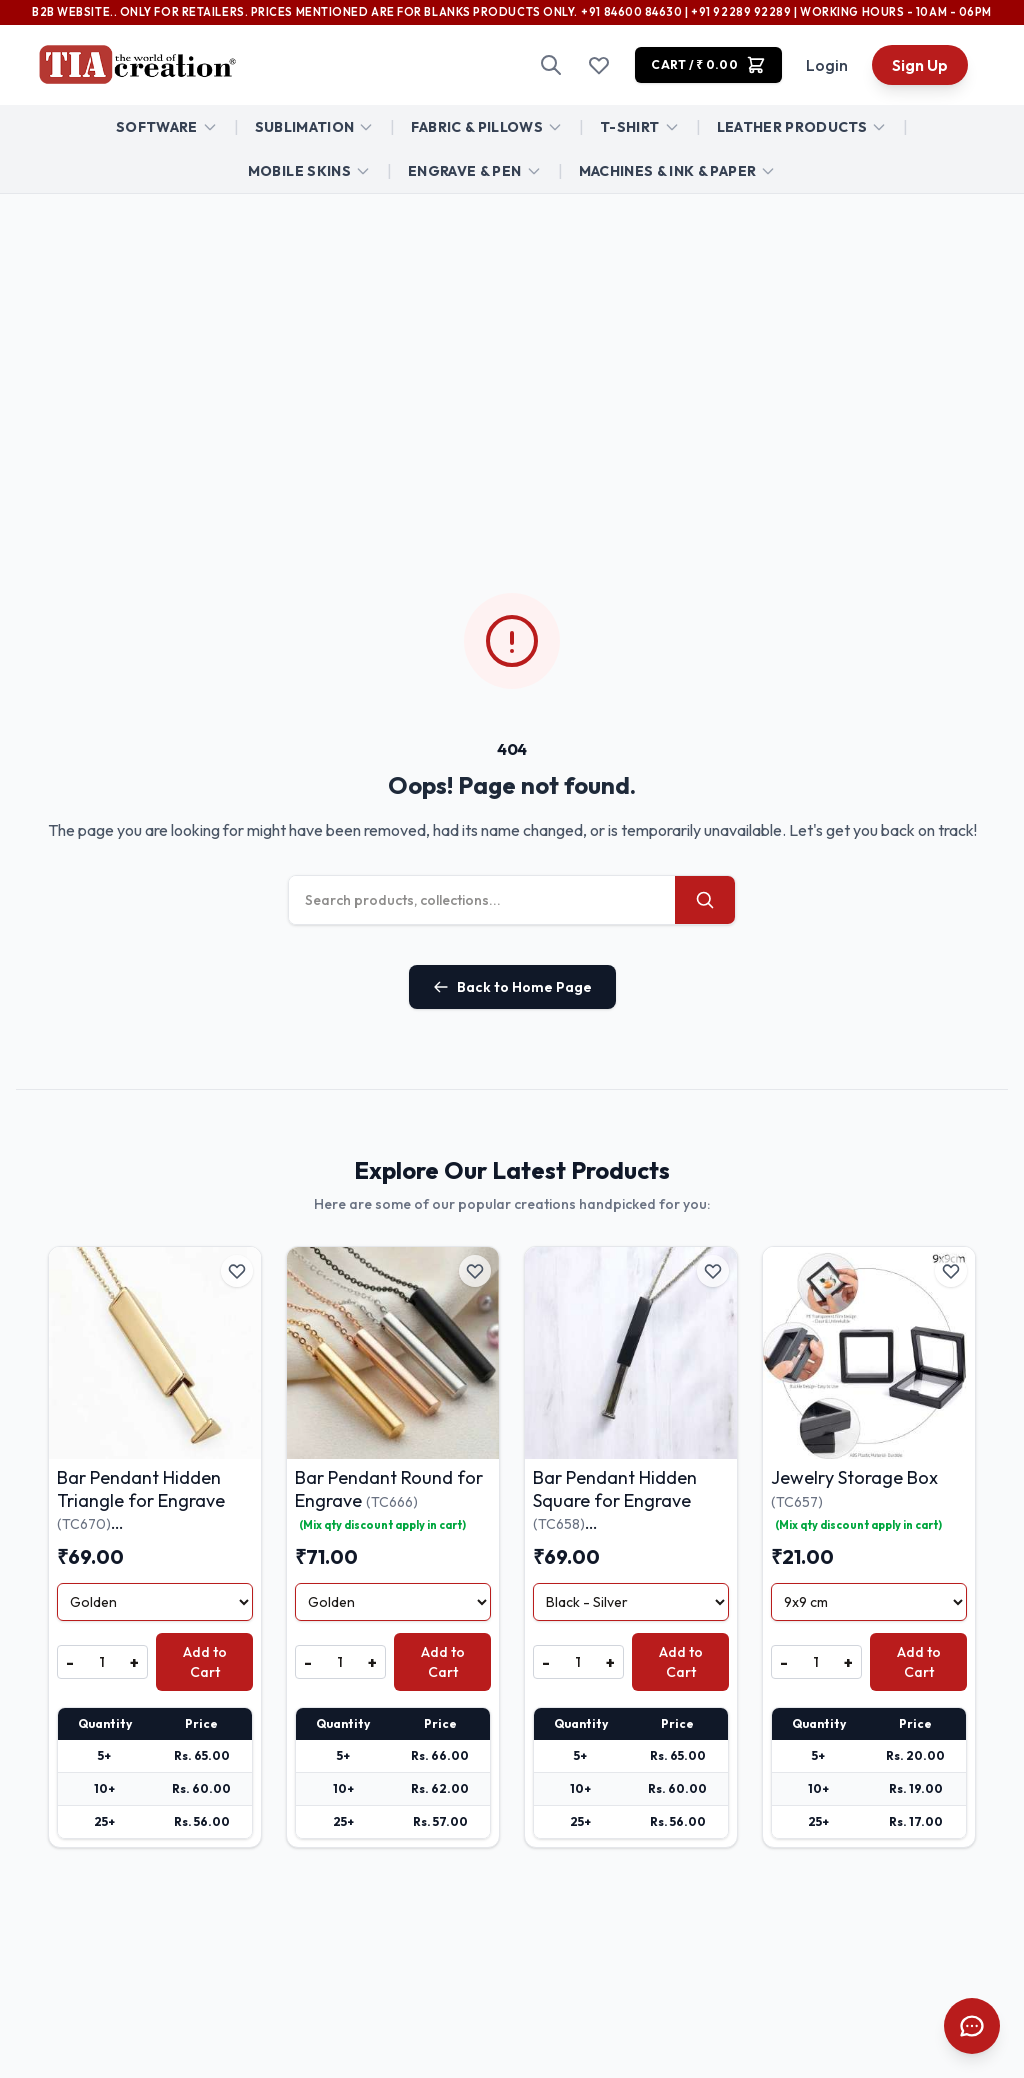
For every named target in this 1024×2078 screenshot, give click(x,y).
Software (157, 127)
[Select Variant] (155, 1602)
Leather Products (792, 127)
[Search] (551, 65)
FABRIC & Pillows (477, 127)
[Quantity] (102, 1662)
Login (827, 65)
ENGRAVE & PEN (465, 171)
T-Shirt (629, 127)
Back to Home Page (512, 987)
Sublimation (305, 127)
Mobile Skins (299, 171)
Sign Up (920, 65)
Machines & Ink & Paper (668, 171)
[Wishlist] (599, 65)
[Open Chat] (972, 2026)
